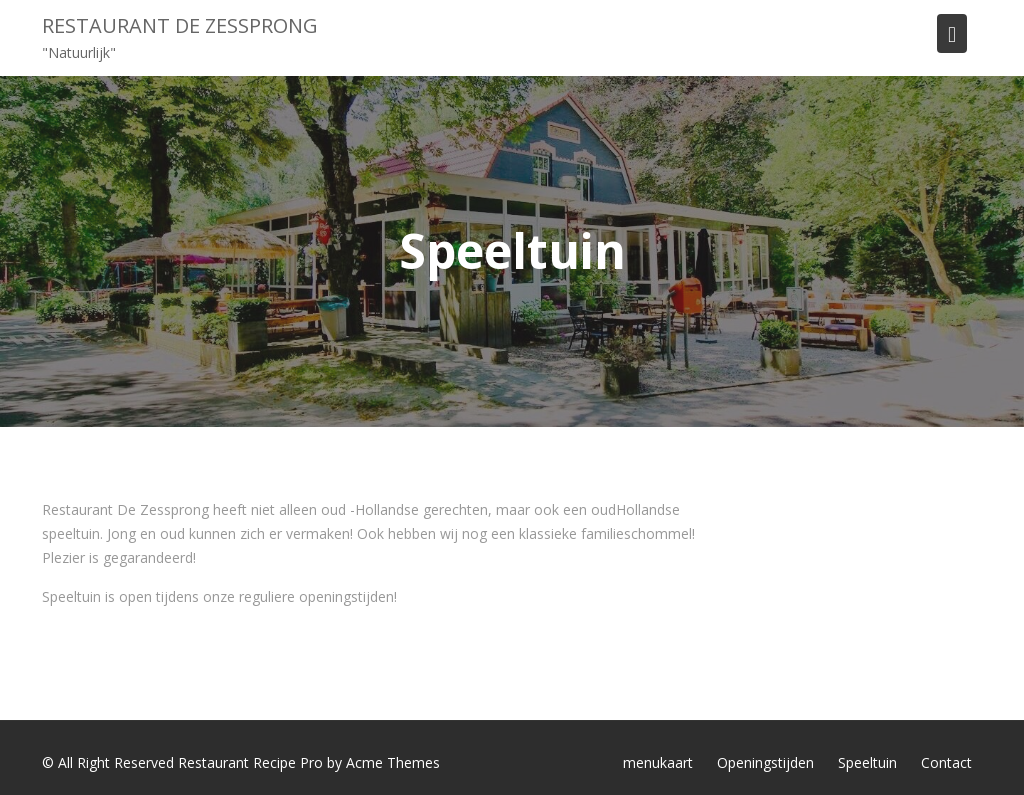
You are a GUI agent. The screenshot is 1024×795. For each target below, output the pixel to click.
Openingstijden (765, 762)
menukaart (658, 762)
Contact (946, 762)
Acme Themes (393, 762)
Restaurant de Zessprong (180, 25)
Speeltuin (867, 762)
